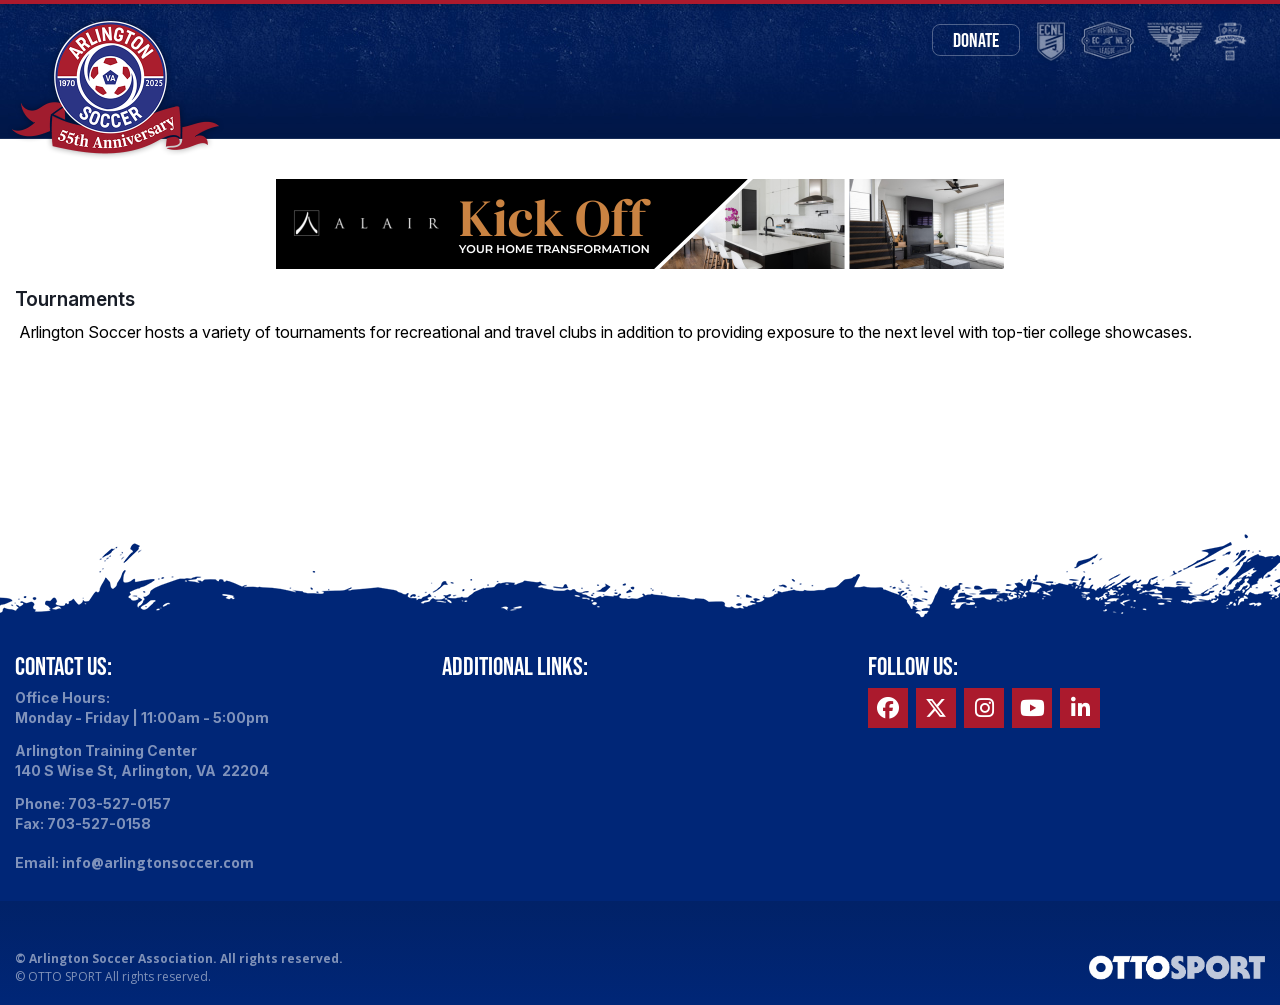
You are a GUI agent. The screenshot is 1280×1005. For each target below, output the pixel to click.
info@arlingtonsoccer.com (158, 862)
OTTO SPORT (65, 976)
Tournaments (75, 299)
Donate (976, 40)
